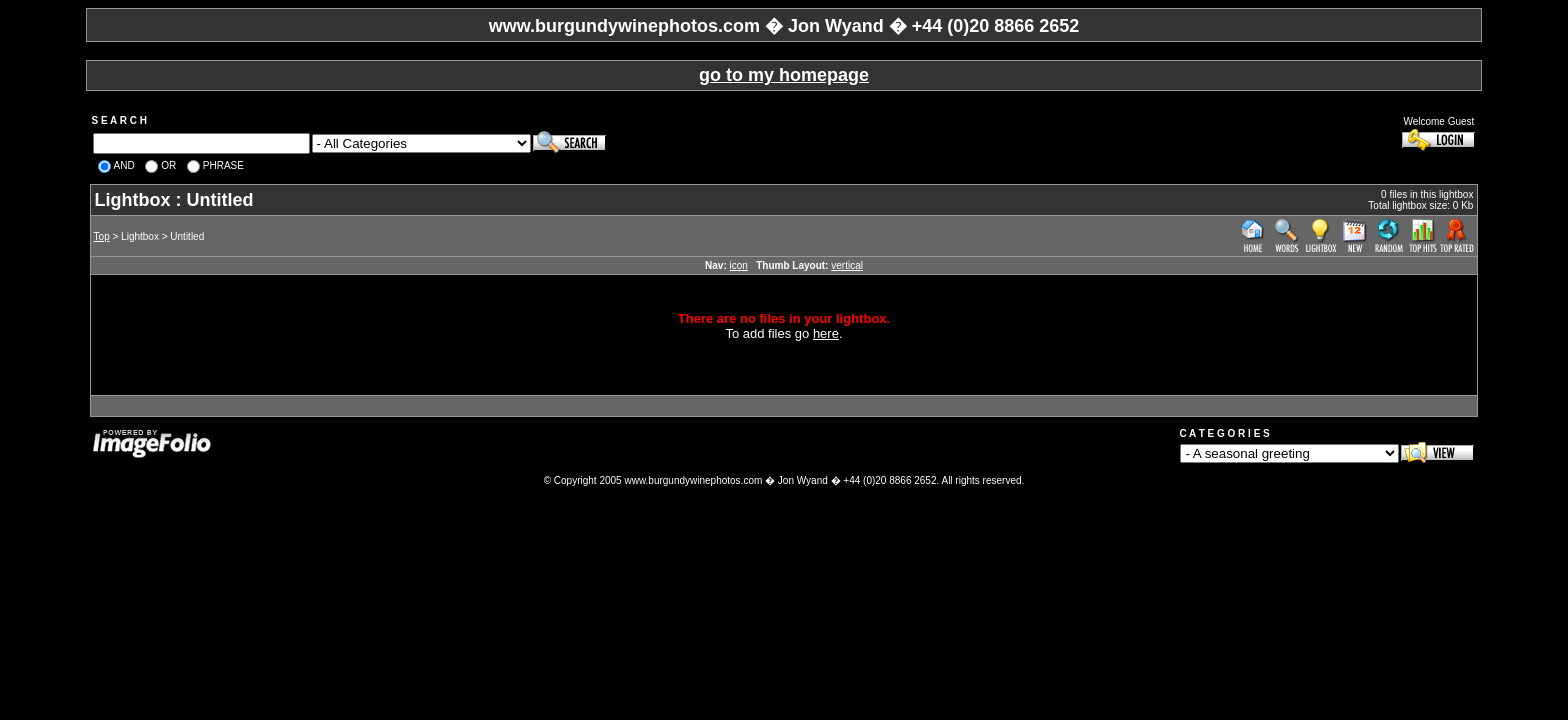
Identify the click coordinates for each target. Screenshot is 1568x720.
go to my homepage (784, 75)
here (826, 333)
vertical (847, 265)
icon (739, 265)
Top (102, 236)
